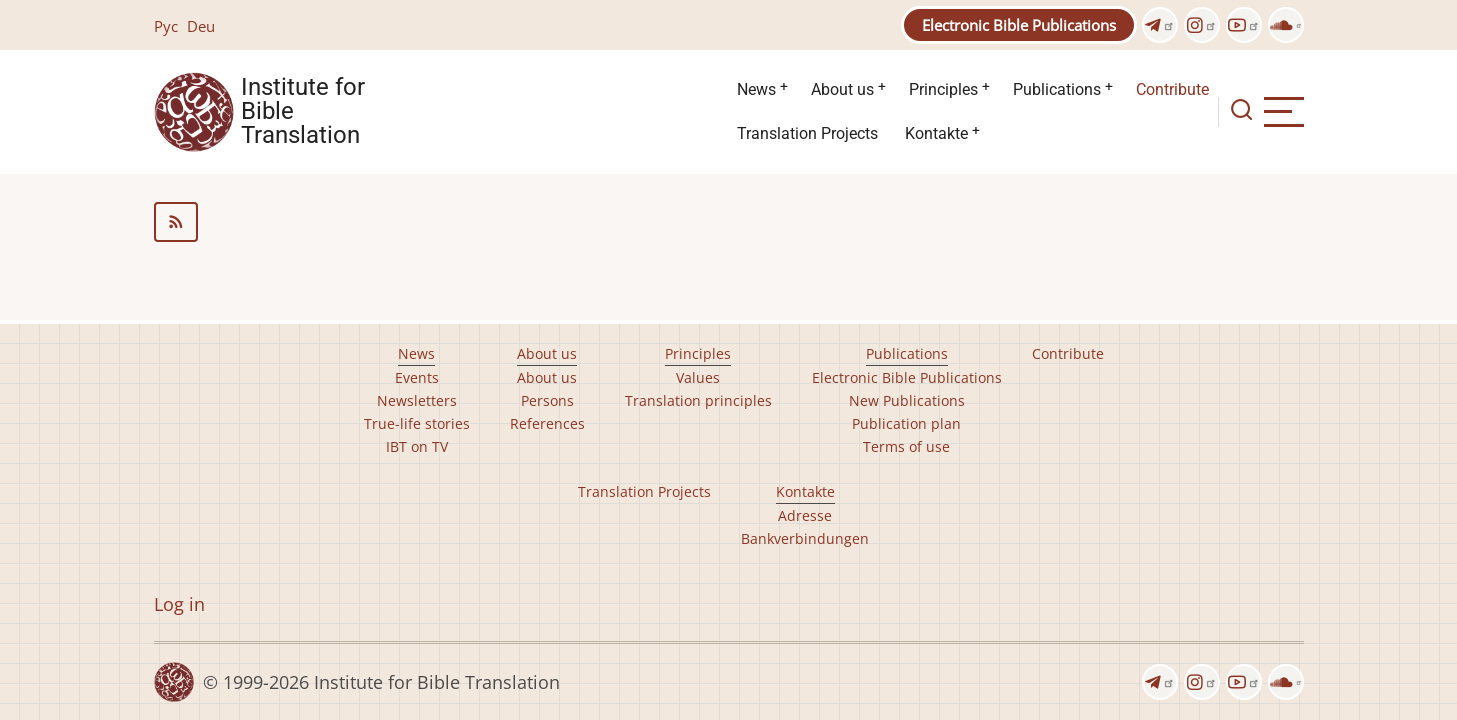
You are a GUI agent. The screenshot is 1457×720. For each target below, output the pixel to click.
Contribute (1172, 89)
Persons (547, 400)
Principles (943, 89)
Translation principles (698, 400)
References (547, 423)
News (756, 89)
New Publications (907, 400)
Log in (179, 604)
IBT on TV (417, 446)
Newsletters (417, 400)
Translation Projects (807, 133)
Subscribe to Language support (729, 222)
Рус (166, 26)
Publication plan (906, 423)
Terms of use (906, 446)
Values (698, 377)
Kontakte (936, 133)
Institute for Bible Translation (303, 112)
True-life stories (417, 423)
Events (417, 377)
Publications (1057, 89)
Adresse (805, 515)
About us (842, 89)
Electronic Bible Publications (1019, 25)
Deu (201, 26)
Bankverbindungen (805, 538)
